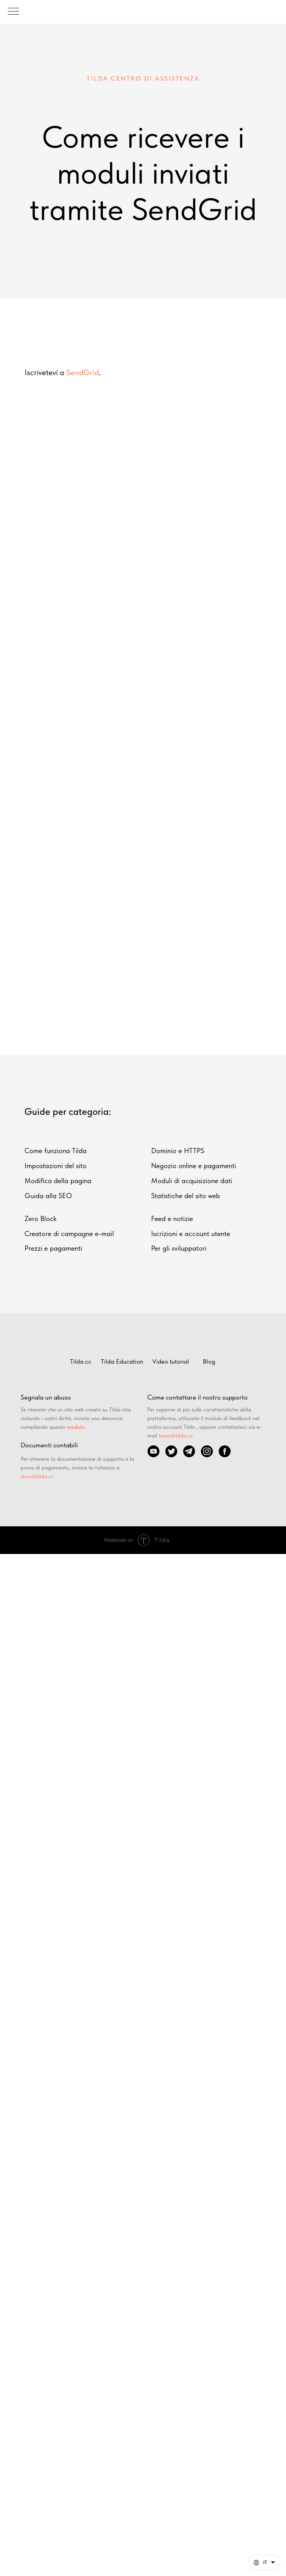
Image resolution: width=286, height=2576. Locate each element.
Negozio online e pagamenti (193, 1165)
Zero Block (41, 1218)
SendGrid (82, 372)
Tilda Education (122, 1361)
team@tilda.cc (176, 1435)
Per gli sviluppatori (178, 1248)
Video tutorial (170, 1361)
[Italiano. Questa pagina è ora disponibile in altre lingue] (264, 2562)
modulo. (76, 1427)
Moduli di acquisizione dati (191, 1180)
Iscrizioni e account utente (190, 1233)
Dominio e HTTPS (177, 1150)
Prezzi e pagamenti (53, 1248)
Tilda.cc (80, 1361)
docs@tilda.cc (37, 1476)
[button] (264, 2562)
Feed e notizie (172, 1218)
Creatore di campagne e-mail (69, 1233)
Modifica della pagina (58, 1180)
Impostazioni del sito (56, 1165)
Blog (209, 1361)
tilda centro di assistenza (143, 78)
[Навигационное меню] (13, 12)
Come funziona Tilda (56, 1150)
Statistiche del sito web (185, 1195)
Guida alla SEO (48, 1195)
